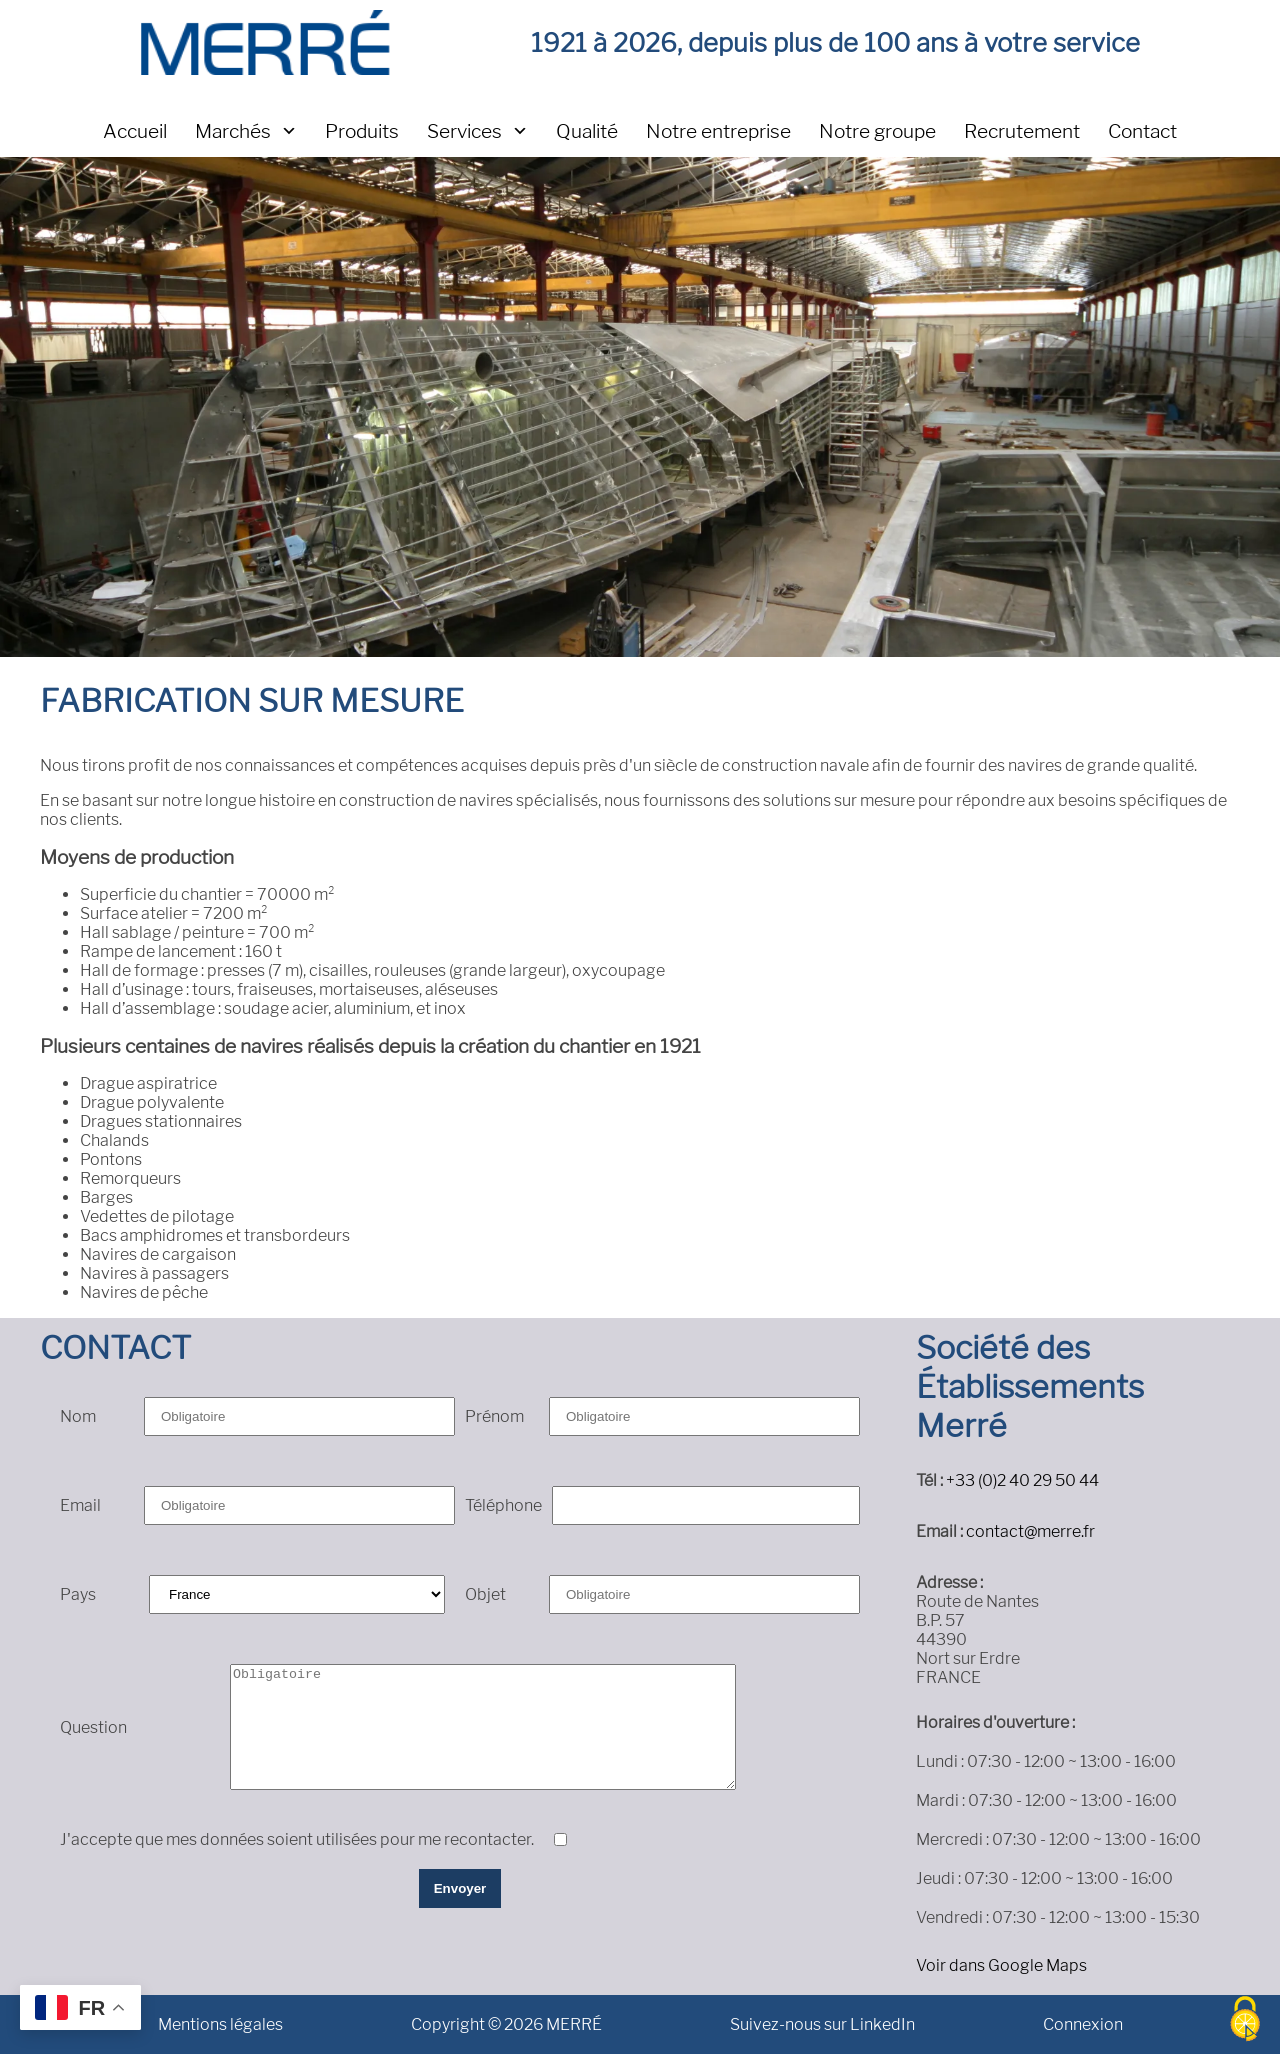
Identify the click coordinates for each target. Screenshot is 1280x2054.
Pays (78, 1594)
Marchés (233, 131)
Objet (485, 1594)
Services (464, 131)
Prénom (494, 1416)
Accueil (135, 131)
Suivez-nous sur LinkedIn (822, 2024)
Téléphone (503, 1505)
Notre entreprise (718, 131)
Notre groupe (877, 131)
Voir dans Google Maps (1001, 1965)
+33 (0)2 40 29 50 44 (1022, 1480)
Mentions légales (220, 2024)
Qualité (587, 131)
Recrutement (1022, 131)
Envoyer (460, 1888)
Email (80, 1505)
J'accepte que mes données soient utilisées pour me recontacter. (297, 1839)
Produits (362, 131)
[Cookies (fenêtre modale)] (1245, 2020)
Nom (78, 1416)
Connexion (1083, 2024)
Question (93, 1727)
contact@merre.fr (1030, 1531)
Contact (1142, 131)
